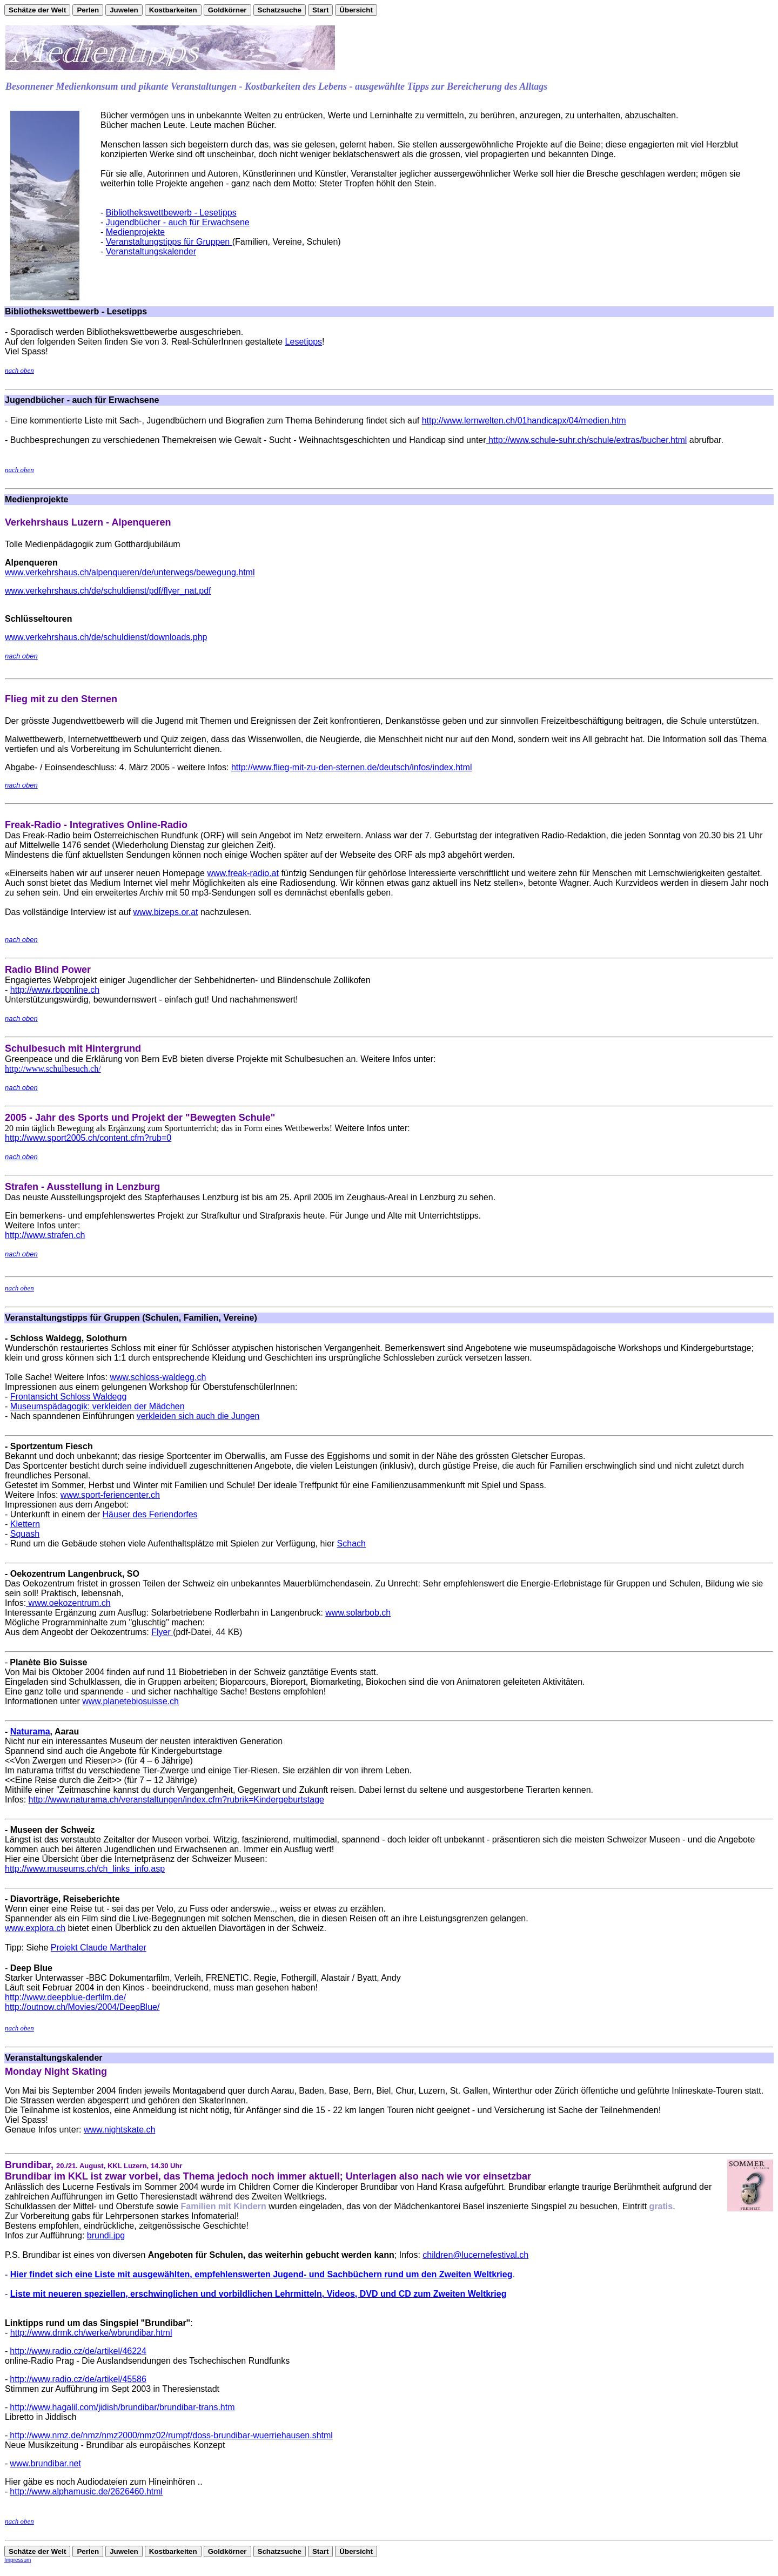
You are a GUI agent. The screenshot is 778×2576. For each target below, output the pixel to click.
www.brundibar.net (45, 2463)
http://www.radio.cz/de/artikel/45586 (78, 2379)
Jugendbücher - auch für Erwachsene (178, 222)
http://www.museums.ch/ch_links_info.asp (85, 1868)
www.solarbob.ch (358, 1612)
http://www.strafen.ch (45, 1235)
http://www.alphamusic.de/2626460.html (86, 2491)
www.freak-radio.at (243, 873)
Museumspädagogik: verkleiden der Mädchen (97, 1406)
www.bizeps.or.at (165, 912)
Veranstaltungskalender (151, 251)
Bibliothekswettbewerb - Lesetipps (171, 212)
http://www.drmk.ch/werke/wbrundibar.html (91, 2332)
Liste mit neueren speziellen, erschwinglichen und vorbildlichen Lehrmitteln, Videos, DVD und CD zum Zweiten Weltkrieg (258, 2293)
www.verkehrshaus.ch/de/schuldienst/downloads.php (106, 637)
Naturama (30, 1731)
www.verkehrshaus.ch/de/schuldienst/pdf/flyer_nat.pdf (108, 590)
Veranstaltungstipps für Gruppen (169, 241)
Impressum (17, 2560)
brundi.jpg (106, 2235)
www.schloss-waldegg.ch (158, 1377)
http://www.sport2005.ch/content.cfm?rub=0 (88, 1137)
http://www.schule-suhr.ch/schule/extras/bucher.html (586, 440)
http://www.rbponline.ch (54, 989)
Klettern (25, 1524)
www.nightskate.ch (120, 2129)
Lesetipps (304, 341)
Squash (24, 1533)
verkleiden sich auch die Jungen (198, 1416)
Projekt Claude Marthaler (98, 1947)
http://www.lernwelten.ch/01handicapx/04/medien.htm (524, 420)
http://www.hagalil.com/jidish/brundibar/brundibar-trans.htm (122, 2407)
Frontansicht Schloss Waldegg (68, 1396)
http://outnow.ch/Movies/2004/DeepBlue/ (82, 2007)
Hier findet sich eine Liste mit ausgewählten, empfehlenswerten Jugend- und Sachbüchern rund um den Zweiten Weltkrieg (261, 2274)
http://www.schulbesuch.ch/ (53, 1068)
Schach (351, 1543)
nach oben (19, 370)
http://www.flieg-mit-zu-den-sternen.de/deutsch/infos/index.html (351, 767)
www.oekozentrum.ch (68, 1603)
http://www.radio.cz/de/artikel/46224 (78, 2351)
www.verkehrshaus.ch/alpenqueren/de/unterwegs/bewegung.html (130, 572)
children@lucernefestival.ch (475, 2254)
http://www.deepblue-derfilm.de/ (65, 1997)
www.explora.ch (35, 1928)
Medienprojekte (135, 232)
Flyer (162, 1632)
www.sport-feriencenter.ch (110, 1494)
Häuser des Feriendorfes (150, 1514)
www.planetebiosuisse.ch (130, 1701)
